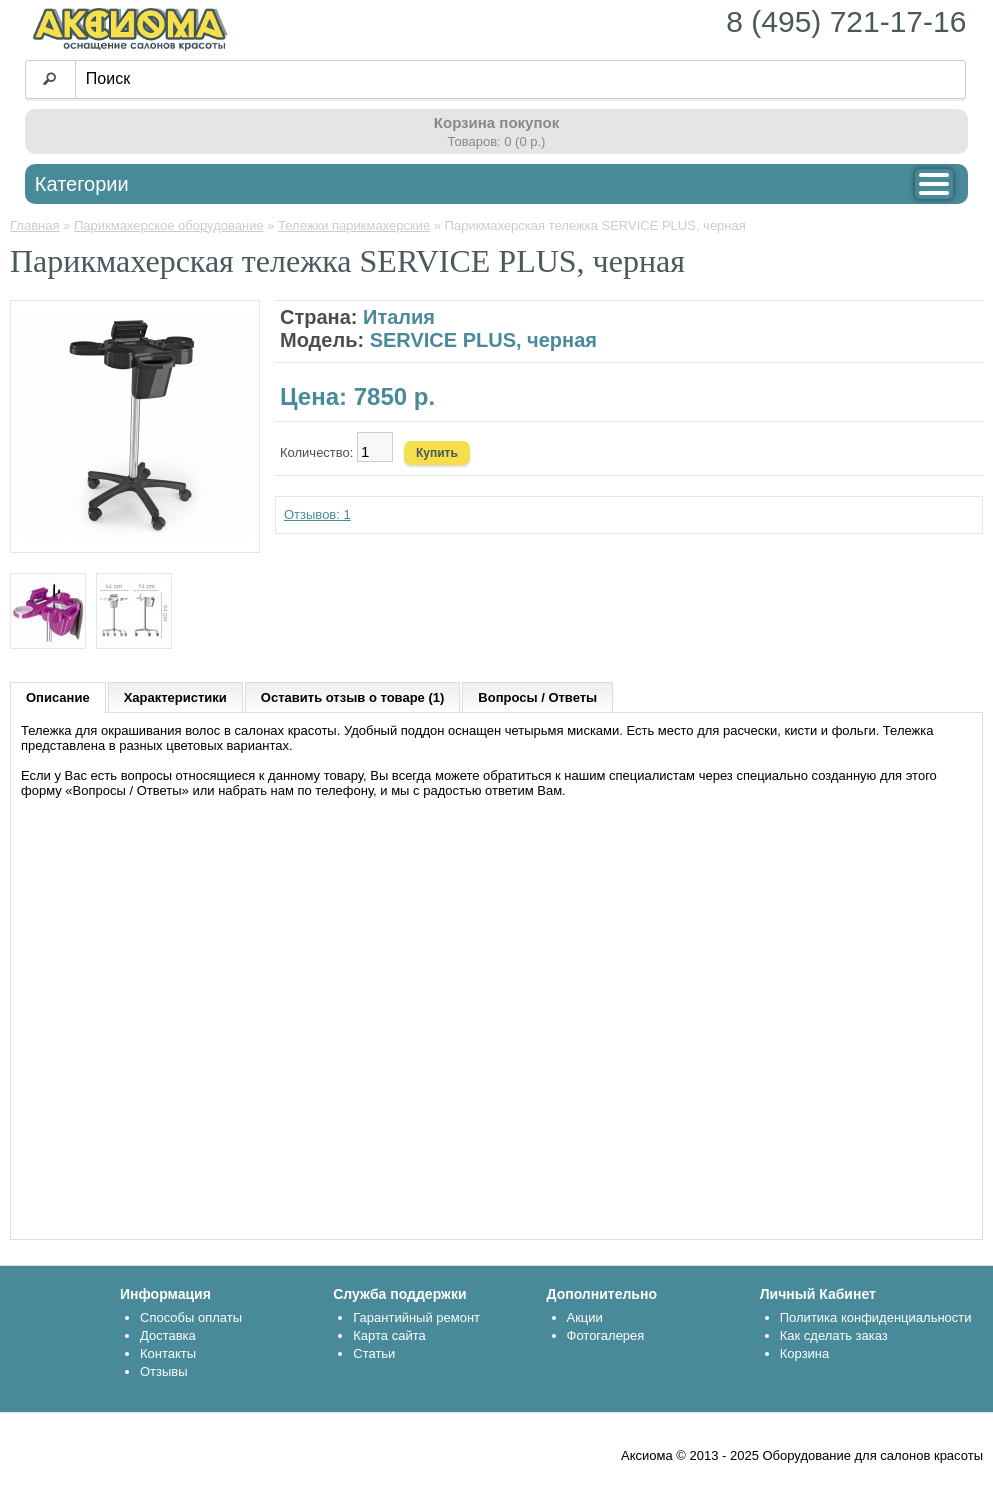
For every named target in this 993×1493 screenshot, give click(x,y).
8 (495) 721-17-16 (846, 21)
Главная (34, 225)
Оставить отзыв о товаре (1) (352, 697)
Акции (585, 1317)
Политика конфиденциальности (876, 1317)
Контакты (168, 1353)
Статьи (374, 1353)
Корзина (805, 1353)
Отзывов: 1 (317, 514)
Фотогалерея (606, 1335)
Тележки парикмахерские (354, 225)
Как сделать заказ (834, 1335)
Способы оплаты (191, 1317)
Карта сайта (389, 1335)
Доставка (168, 1335)
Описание (58, 697)
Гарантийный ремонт (416, 1317)
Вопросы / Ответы (537, 697)
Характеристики (175, 697)
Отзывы (164, 1371)
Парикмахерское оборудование (169, 225)
